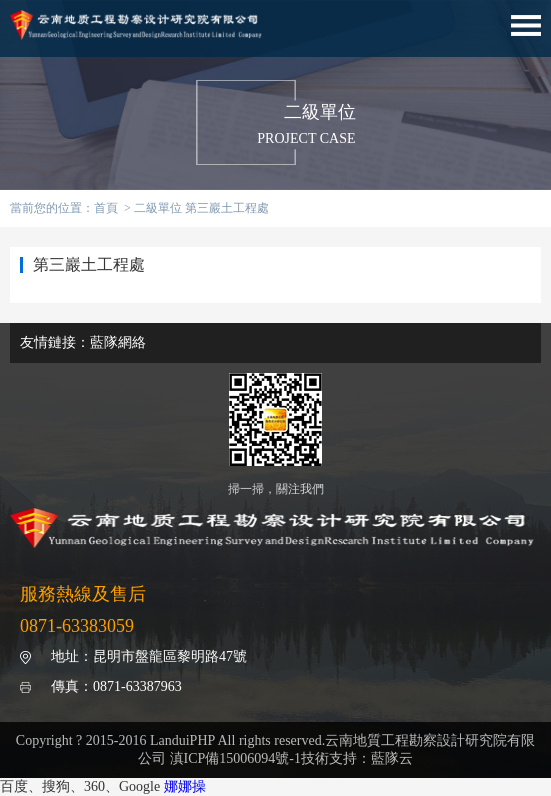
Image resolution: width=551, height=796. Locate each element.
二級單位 (158, 208)
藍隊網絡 (118, 342)
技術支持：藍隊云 (357, 758)
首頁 (106, 208)
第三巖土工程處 (227, 208)
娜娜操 (185, 786)
